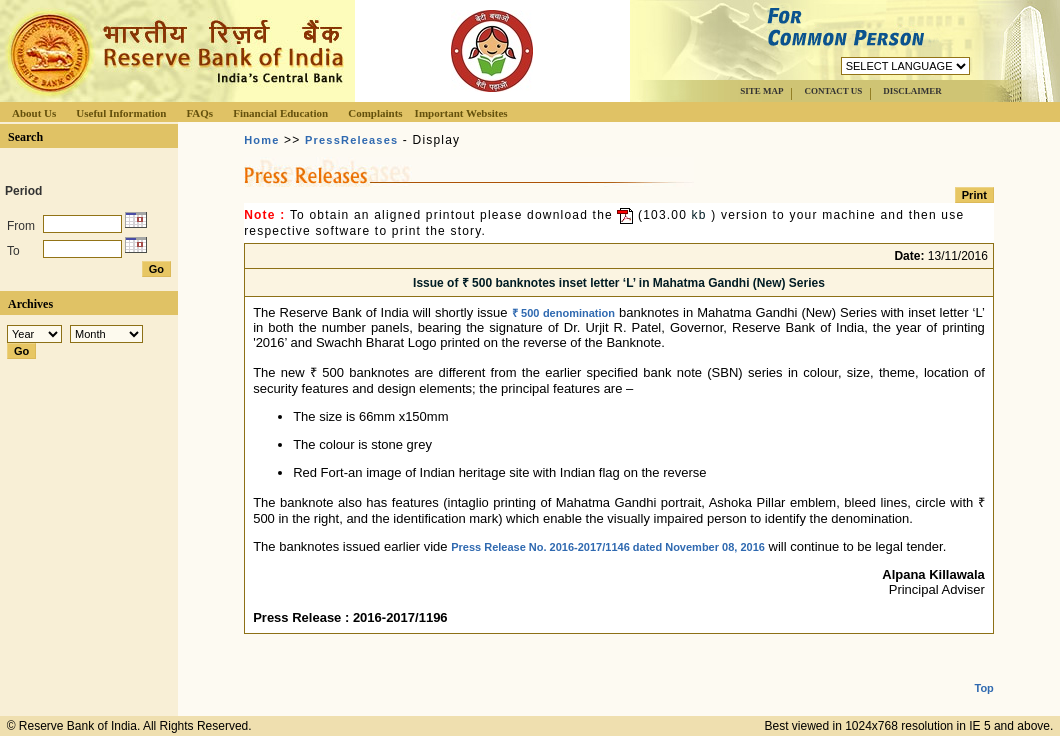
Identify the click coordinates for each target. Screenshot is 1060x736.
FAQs (199, 113)
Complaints (375, 113)
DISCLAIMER (912, 91)
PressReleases (351, 140)
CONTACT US (833, 91)
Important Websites (461, 113)
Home (261, 140)
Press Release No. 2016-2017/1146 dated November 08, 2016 (608, 547)
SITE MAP (761, 91)
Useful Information (121, 113)
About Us (34, 113)
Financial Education (280, 113)
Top (984, 672)
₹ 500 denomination (563, 313)
